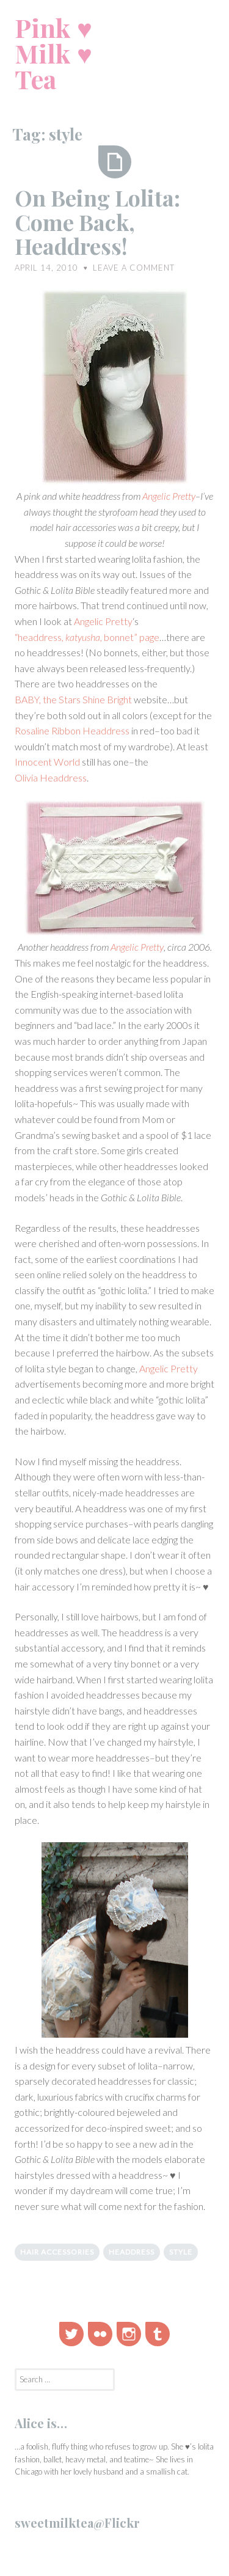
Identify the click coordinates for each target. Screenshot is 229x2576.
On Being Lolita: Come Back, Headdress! (97, 221)
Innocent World (47, 761)
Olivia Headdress (51, 777)
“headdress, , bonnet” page (87, 637)
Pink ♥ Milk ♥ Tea (53, 53)
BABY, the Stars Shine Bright (73, 699)
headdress (131, 2251)
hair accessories (57, 2251)
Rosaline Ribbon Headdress (72, 730)
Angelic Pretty (168, 496)
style (180, 2251)
